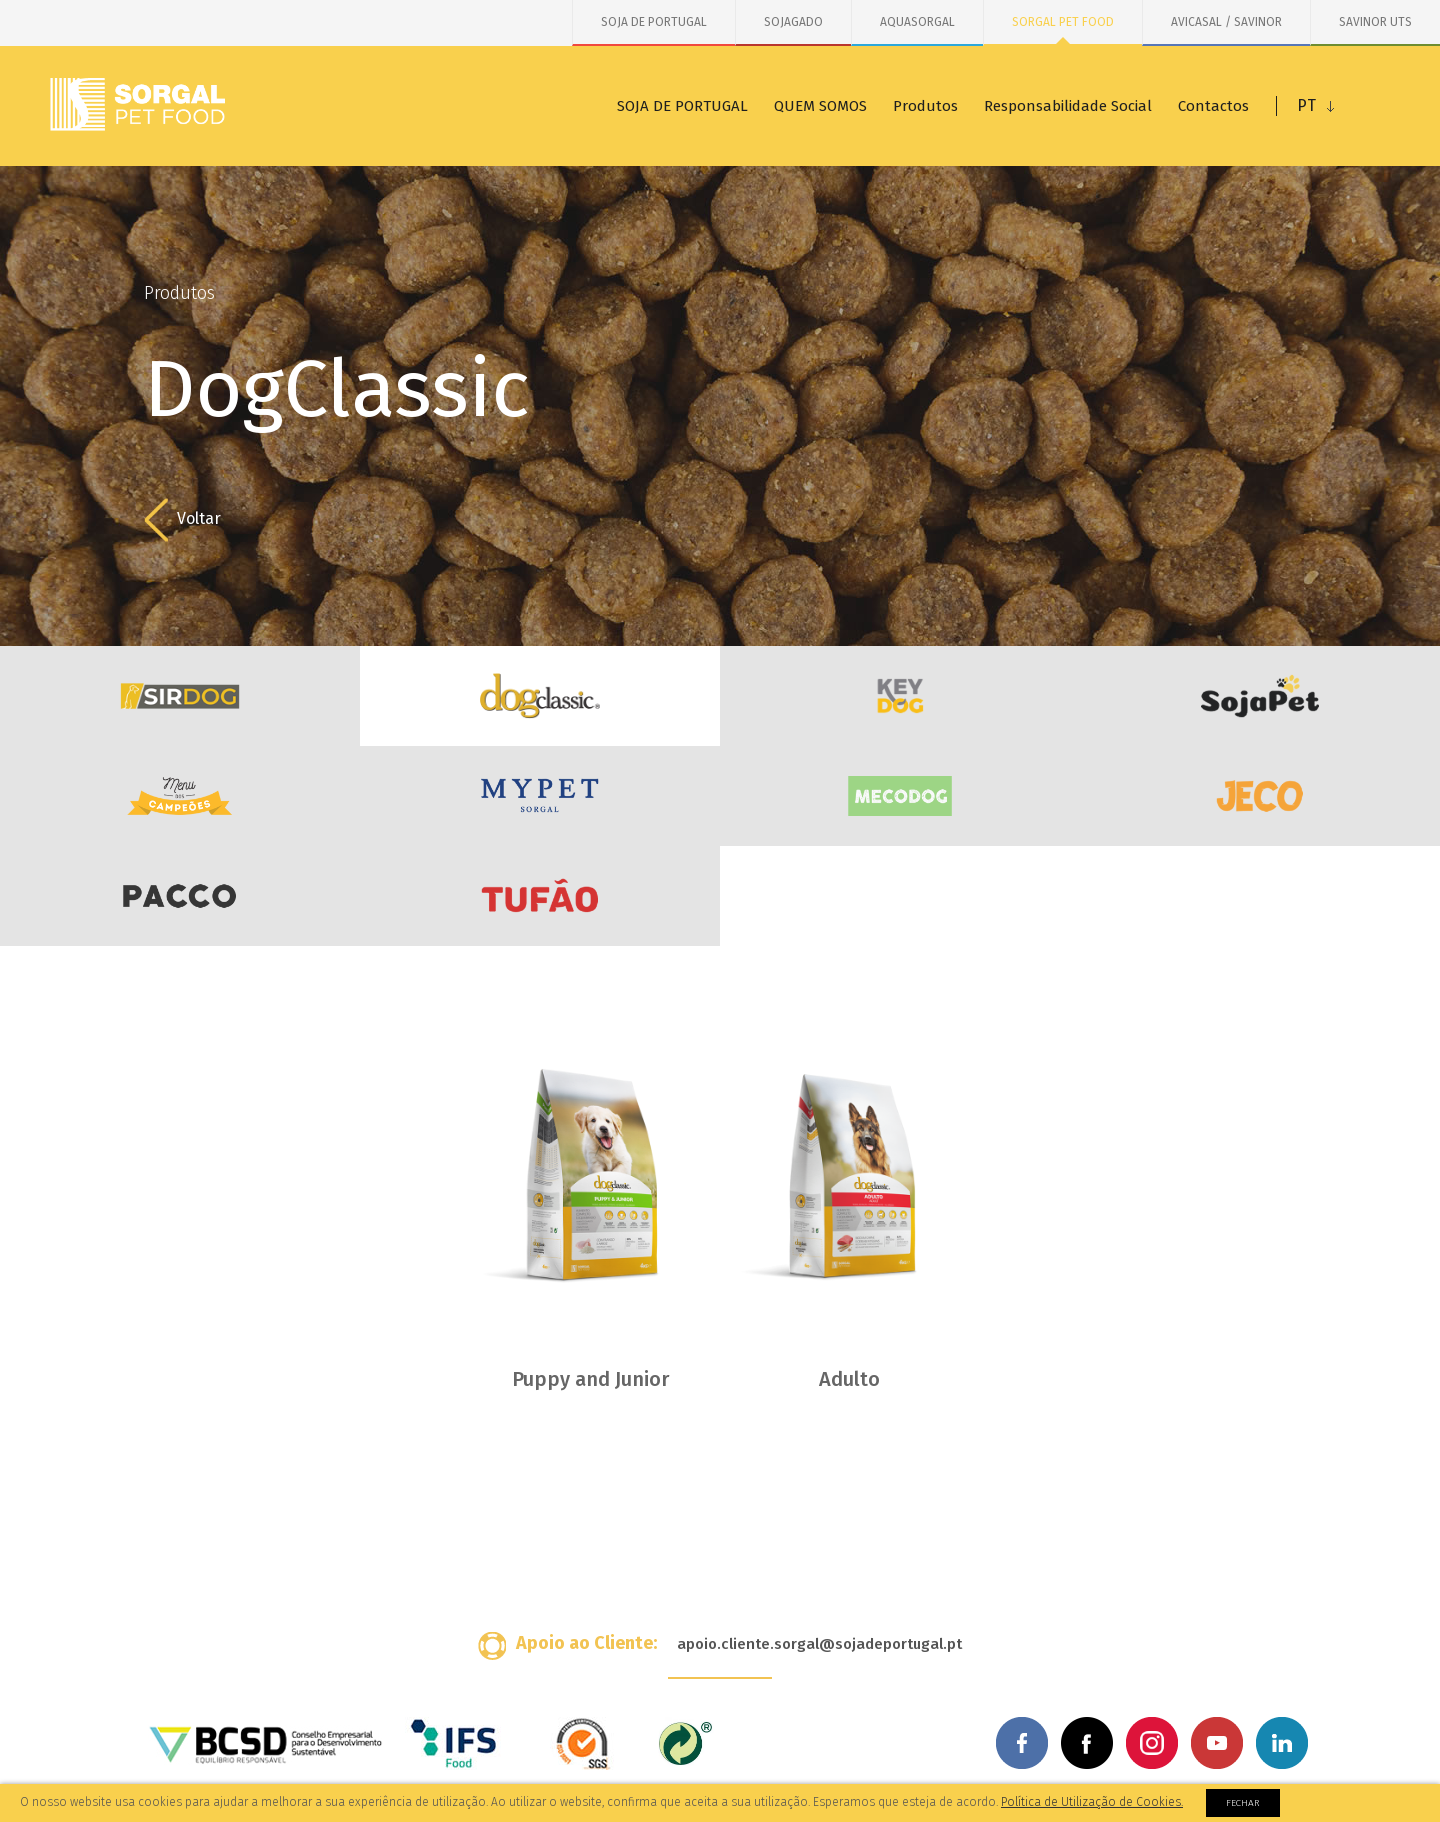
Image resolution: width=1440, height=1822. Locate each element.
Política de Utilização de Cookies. (1092, 1802)
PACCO (180, 896)
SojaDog (1260, 696)
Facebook (1022, 1743)
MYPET (540, 796)
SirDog (180, 696)
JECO (1260, 796)
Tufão (540, 896)
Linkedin (1282, 1743)
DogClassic (540, 696)
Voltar (182, 520)
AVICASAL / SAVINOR (1226, 22)
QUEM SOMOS (820, 106)
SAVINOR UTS (1375, 22)
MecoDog (900, 796)
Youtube (1217, 1743)
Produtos (925, 106)
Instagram (1152, 1743)
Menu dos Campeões (180, 796)
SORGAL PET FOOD (1063, 22)
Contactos (1213, 106)
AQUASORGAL (917, 22)
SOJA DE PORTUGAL (654, 22)
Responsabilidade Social (1068, 106)
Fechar (1243, 1803)
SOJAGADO (793, 22)
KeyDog (900, 696)
